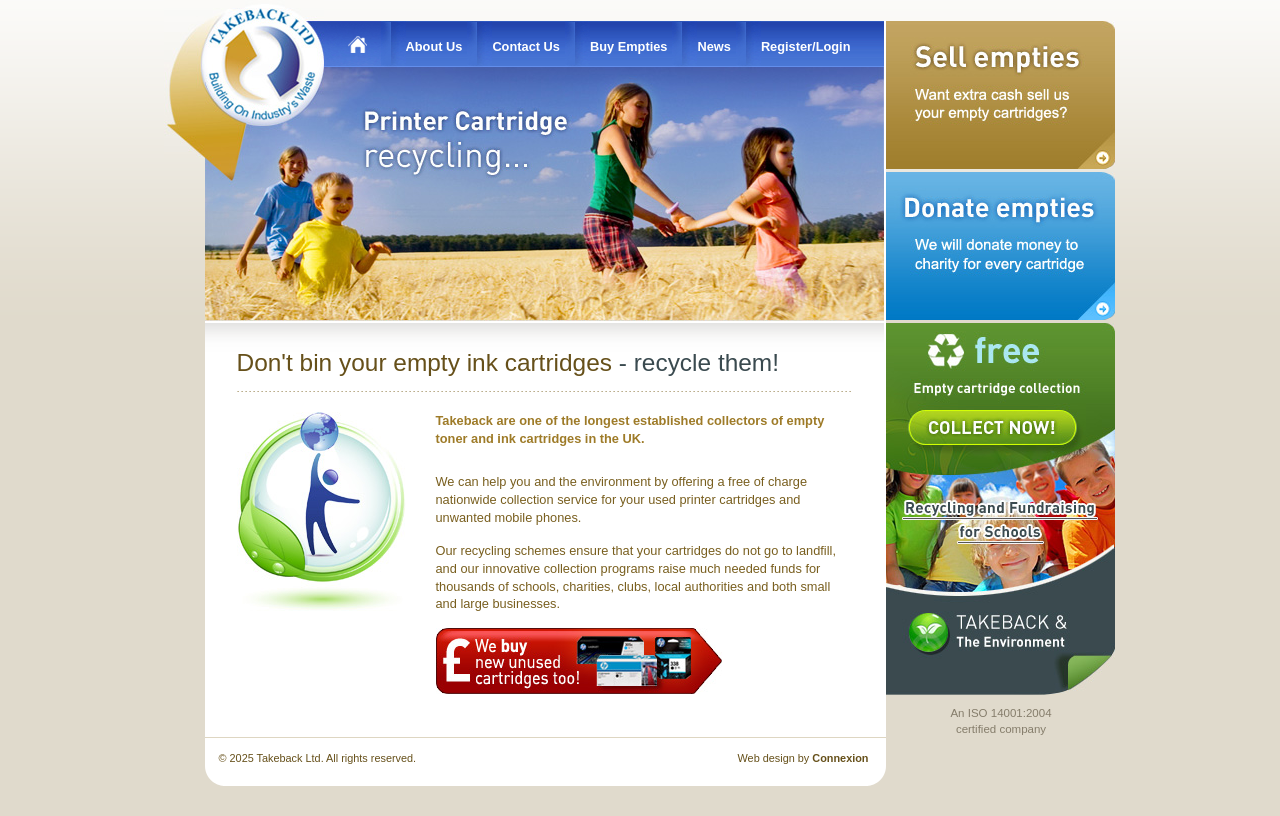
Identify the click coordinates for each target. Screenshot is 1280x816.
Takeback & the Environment (988, 633)
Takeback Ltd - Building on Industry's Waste (264, 63)
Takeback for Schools (997, 518)
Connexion (840, 758)
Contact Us (526, 46)
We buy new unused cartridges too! (579, 661)
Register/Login (806, 46)
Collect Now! (992, 427)
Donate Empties (1000, 246)
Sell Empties (1000, 95)
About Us (434, 46)
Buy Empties (629, 46)
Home (352, 44)
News (713, 46)
